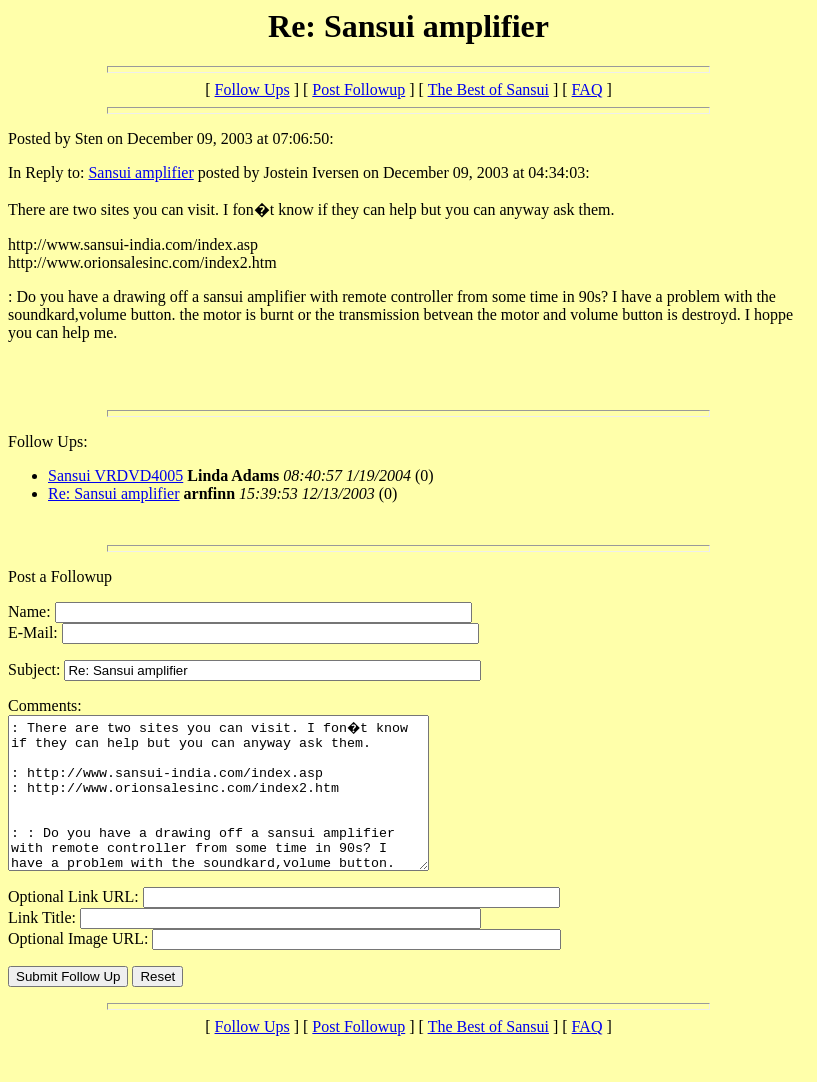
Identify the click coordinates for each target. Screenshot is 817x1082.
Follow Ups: (48, 441)
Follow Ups (252, 89)
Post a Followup (60, 576)
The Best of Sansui (488, 89)
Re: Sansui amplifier (114, 493)
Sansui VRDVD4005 (115, 475)
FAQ (587, 89)
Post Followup (358, 89)
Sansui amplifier (140, 172)
